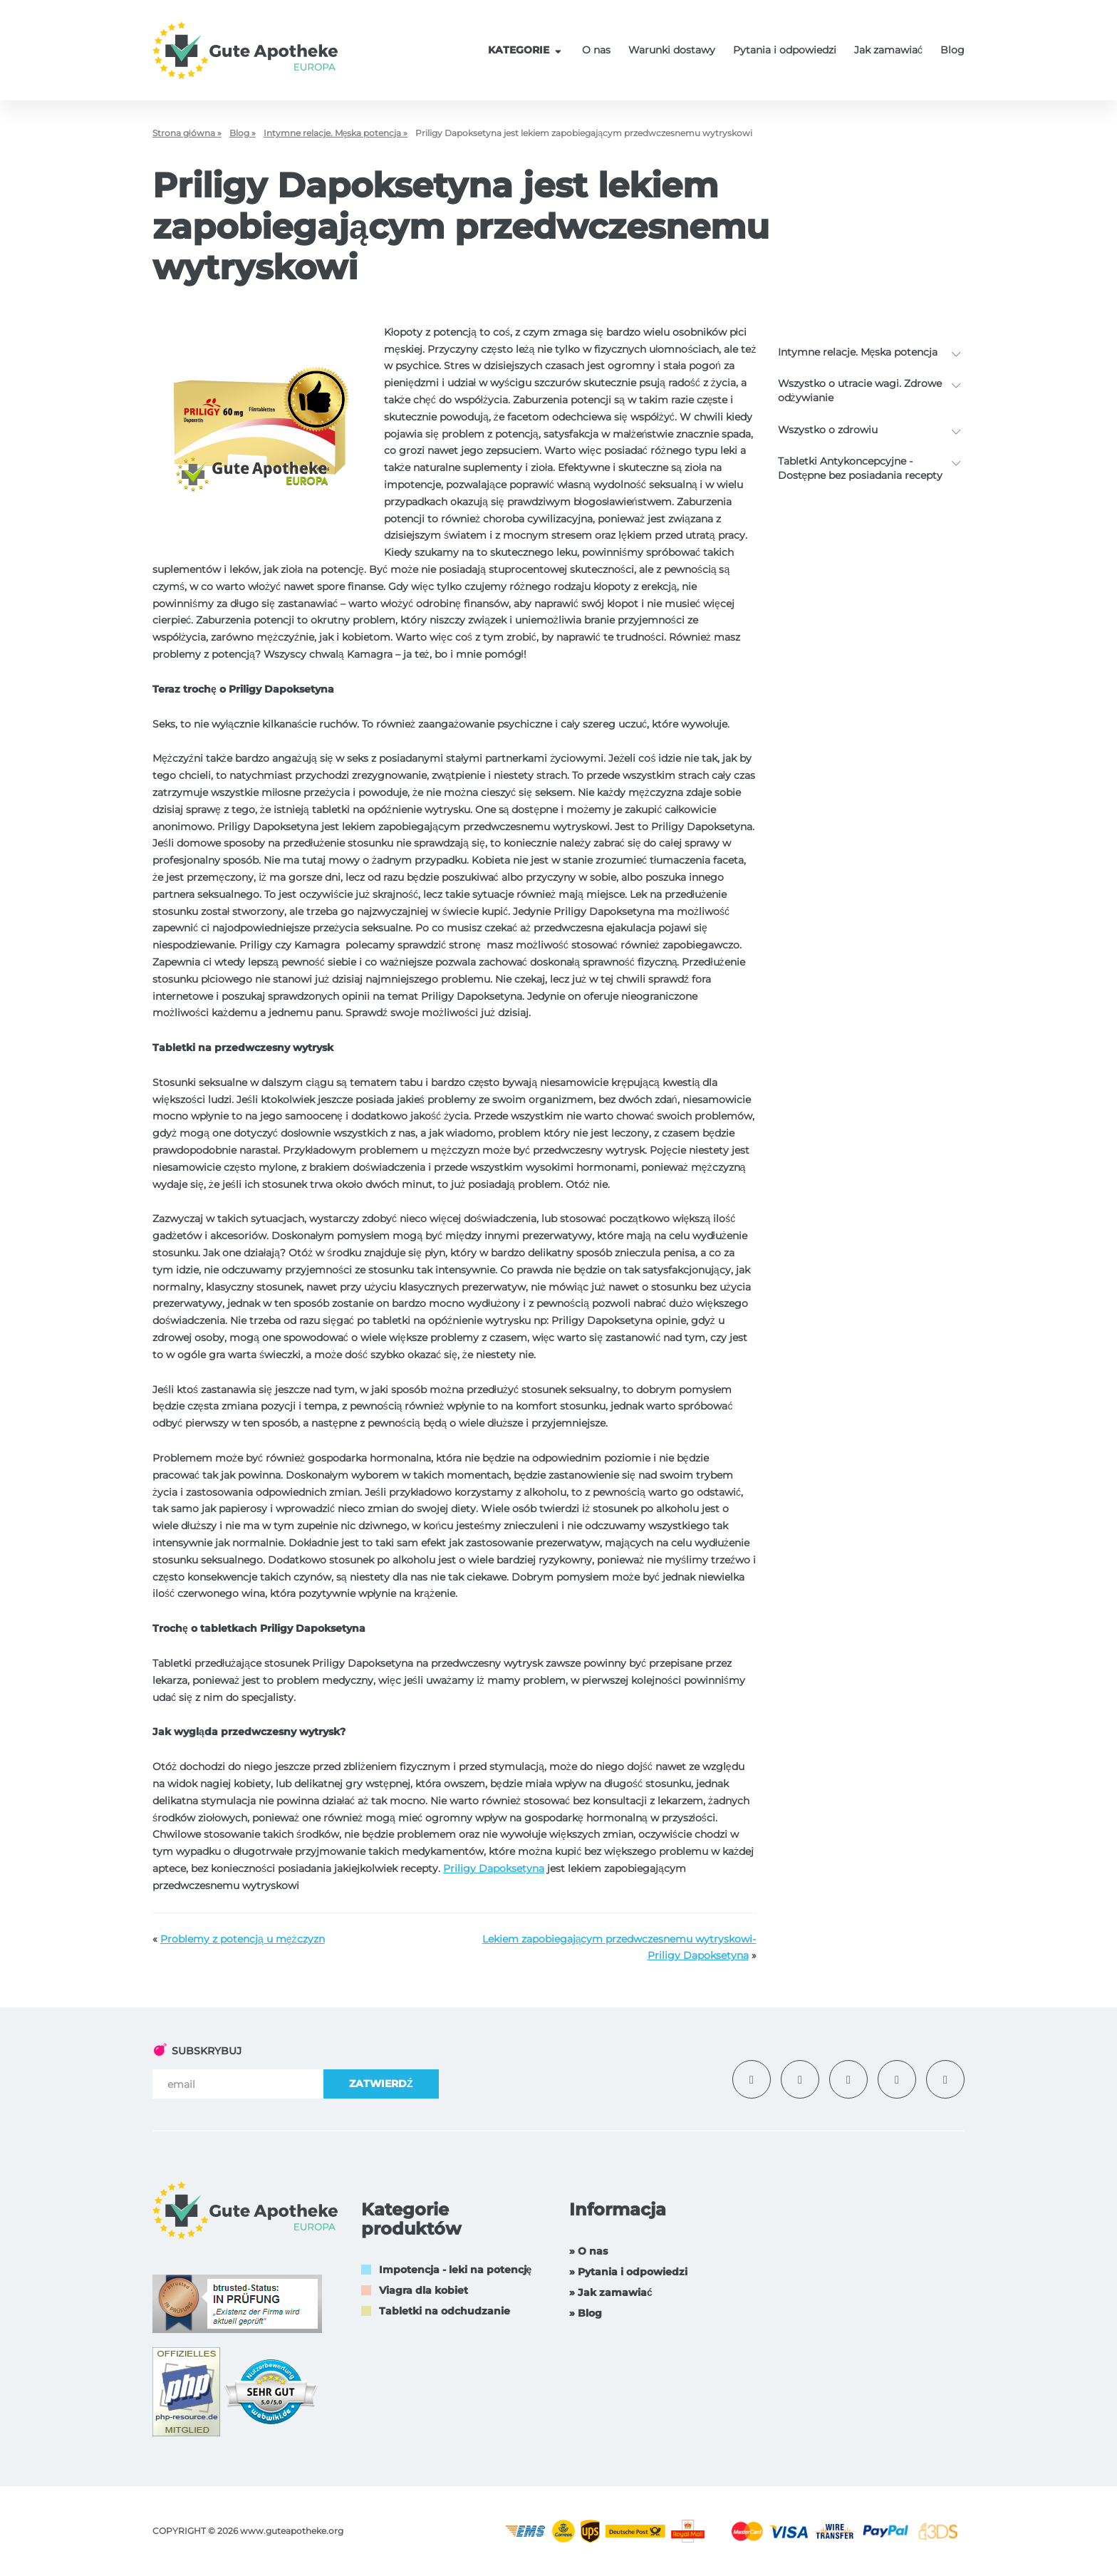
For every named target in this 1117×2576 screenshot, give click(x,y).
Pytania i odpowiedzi (784, 49)
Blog (952, 49)
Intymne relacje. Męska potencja (858, 352)
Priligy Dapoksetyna (493, 1868)
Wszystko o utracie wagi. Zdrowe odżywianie (860, 390)
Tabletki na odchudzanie (444, 2311)
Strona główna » (187, 133)
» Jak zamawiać (611, 2292)
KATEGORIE (526, 49)
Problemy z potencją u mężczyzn (242, 1939)
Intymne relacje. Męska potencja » (336, 133)
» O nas (588, 2251)
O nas (596, 49)
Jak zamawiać (888, 49)
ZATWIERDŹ (381, 2083)
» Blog (585, 2313)
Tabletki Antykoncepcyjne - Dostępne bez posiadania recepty (860, 468)
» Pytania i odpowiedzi (628, 2271)
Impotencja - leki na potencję (455, 2269)
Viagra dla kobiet (423, 2290)
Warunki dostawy (671, 49)
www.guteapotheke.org (291, 2530)
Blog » (242, 133)
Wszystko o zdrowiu (828, 429)
